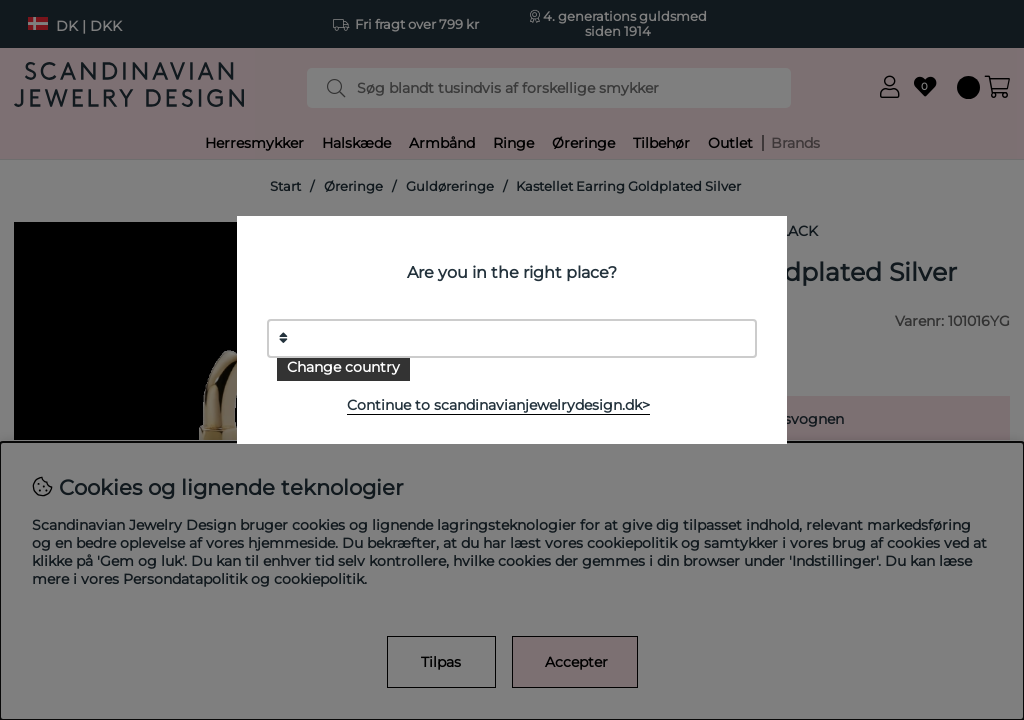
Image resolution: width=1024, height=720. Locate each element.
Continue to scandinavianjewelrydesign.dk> (498, 405)
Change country (343, 367)
